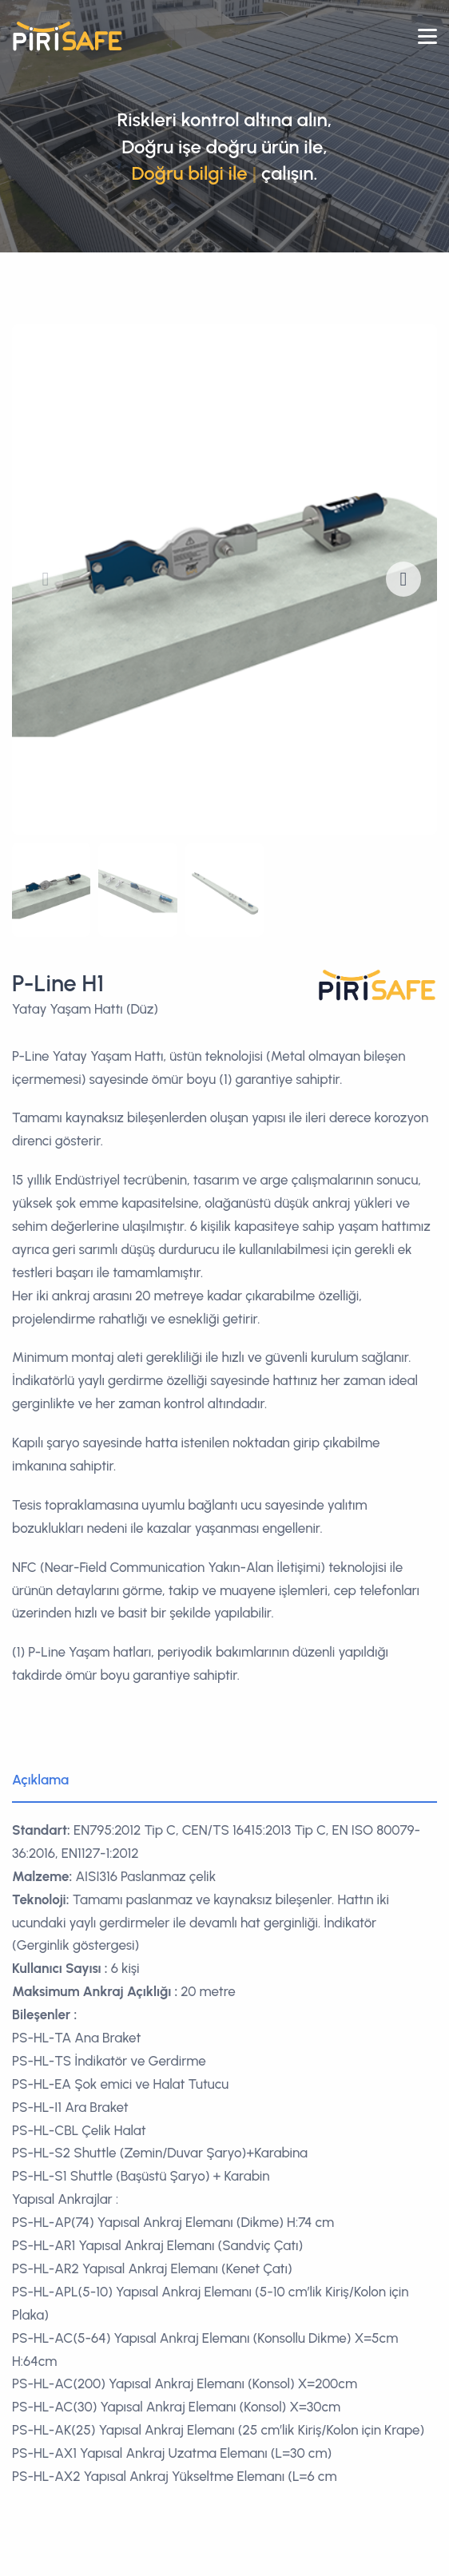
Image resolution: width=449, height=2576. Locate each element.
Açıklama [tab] (40, 1780)
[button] (403, 579)
